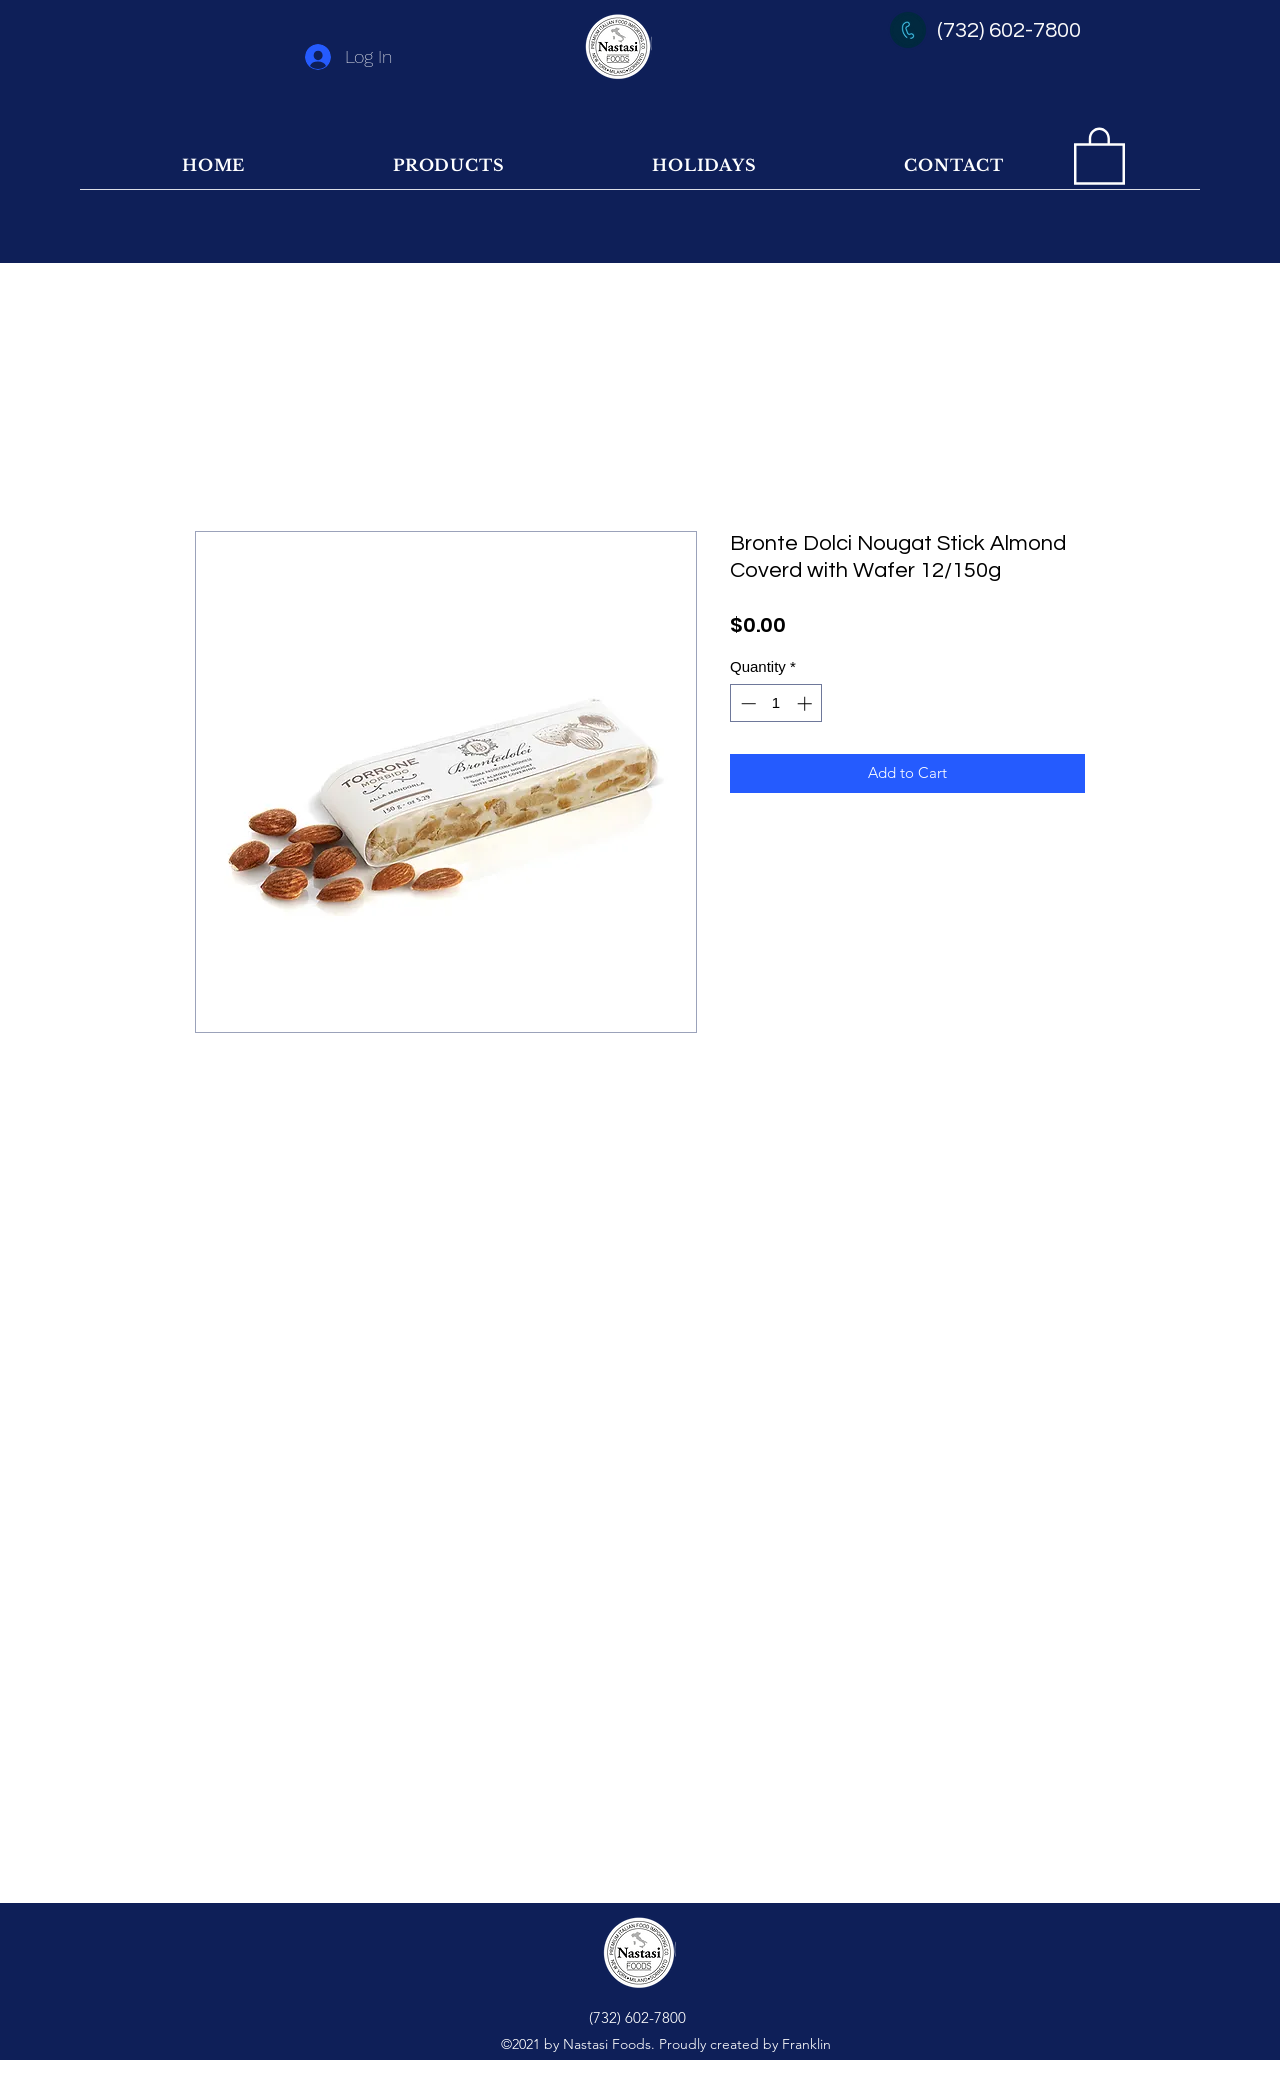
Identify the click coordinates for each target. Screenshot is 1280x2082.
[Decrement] (746, 703)
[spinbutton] (776, 703)
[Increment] (806, 703)
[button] (1099, 154)
